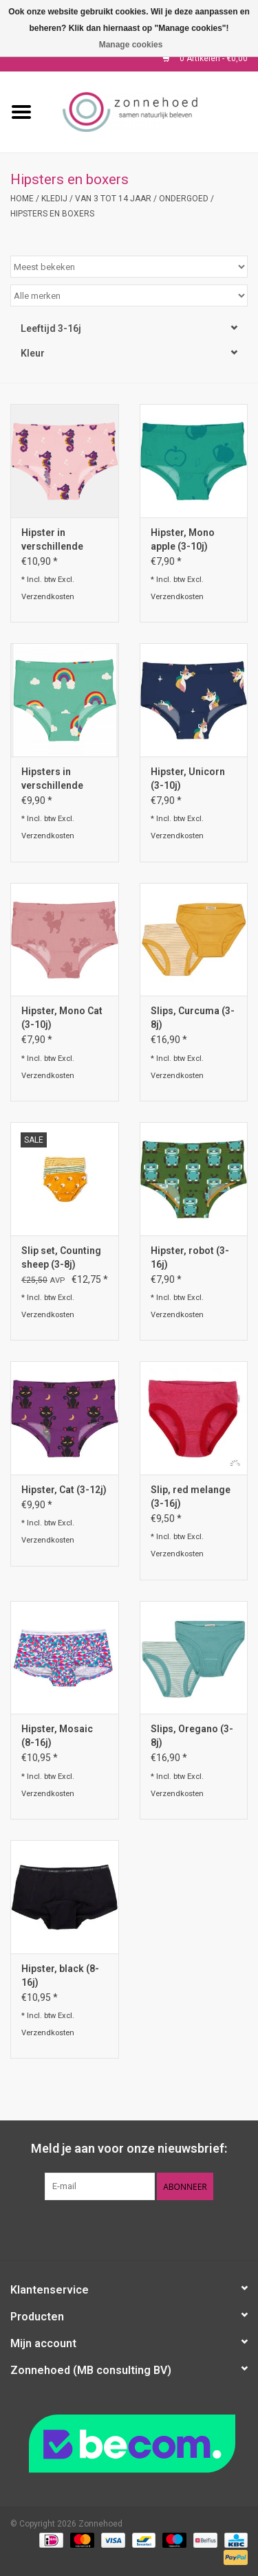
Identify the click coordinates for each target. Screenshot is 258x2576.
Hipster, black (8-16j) (60, 1975)
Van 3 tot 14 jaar (113, 198)
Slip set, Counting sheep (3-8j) (61, 1257)
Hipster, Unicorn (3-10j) (188, 778)
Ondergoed (183, 198)
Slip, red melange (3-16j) (190, 1496)
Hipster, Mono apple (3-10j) (183, 539)
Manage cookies (131, 44)
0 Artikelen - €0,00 (205, 58)
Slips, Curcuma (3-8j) (193, 1017)
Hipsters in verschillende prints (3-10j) (52, 779)
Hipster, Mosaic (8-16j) (57, 1735)
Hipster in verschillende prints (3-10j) (52, 540)
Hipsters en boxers (52, 214)
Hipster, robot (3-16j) (190, 1257)
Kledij (54, 198)
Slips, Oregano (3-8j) (192, 1735)
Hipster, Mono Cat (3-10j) (62, 1017)
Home (22, 198)
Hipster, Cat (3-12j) (64, 1489)
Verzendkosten (47, 596)
